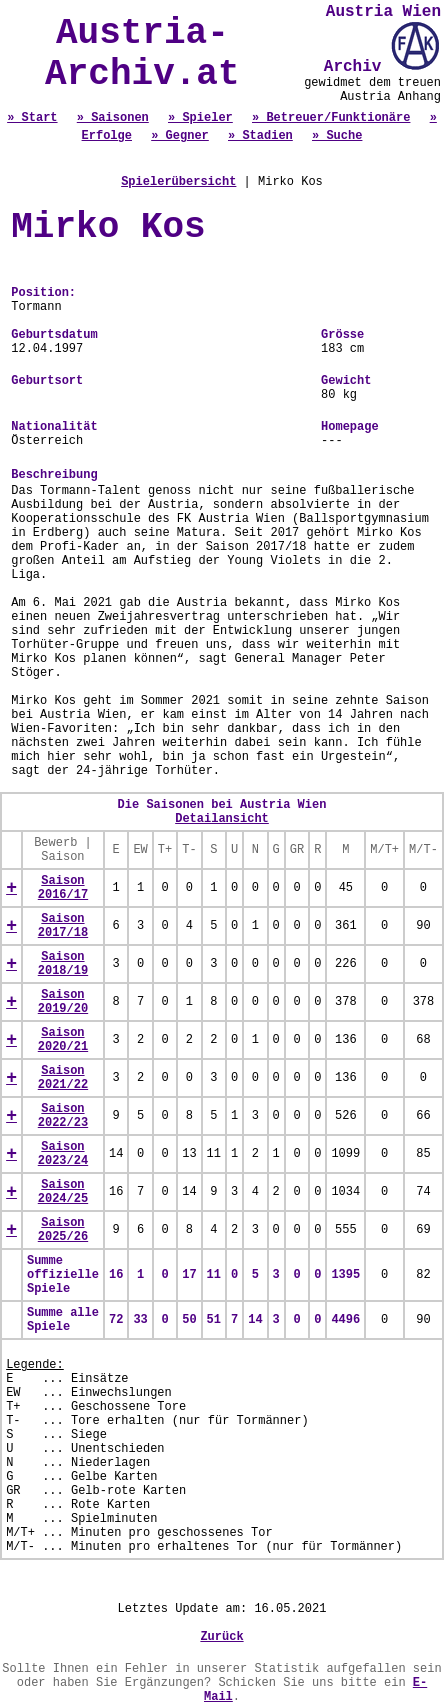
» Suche (337, 136)
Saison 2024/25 (63, 1192)
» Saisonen (113, 118)
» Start (32, 118)
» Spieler (200, 118)
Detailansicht (222, 819)
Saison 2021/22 (63, 1078)
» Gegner (180, 136)
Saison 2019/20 (63, 1002)
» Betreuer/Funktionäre (331, 118)
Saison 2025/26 (63, 1230)
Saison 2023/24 (63, 1154)
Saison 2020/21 (63, 1040)
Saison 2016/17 (63, 888)
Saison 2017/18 (63, 926)
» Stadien (260, 136)
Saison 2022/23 (63, 1116)
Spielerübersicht (178, 182)
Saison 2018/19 (63, 964)
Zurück (221, 1637)
